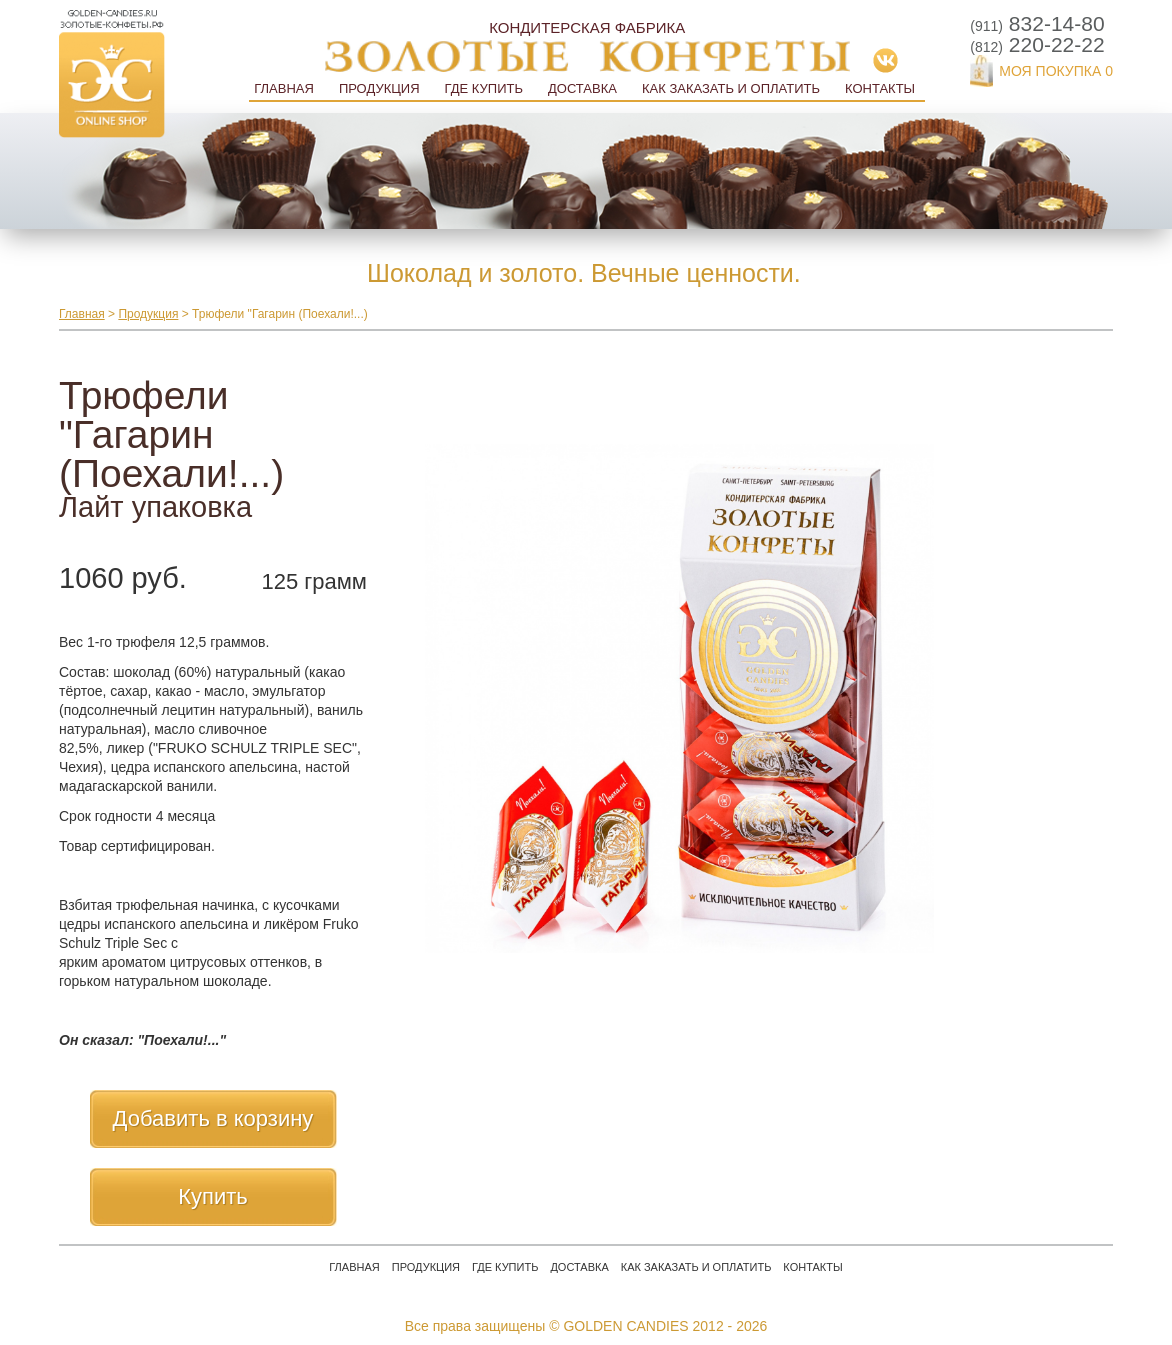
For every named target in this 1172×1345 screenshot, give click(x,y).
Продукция (379, 88)
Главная (284, 88)
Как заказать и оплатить (731, 88)
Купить (213, 1196)
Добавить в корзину (213, 1118)
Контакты (880, 88)
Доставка (582, 88)
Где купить (484, 88)
